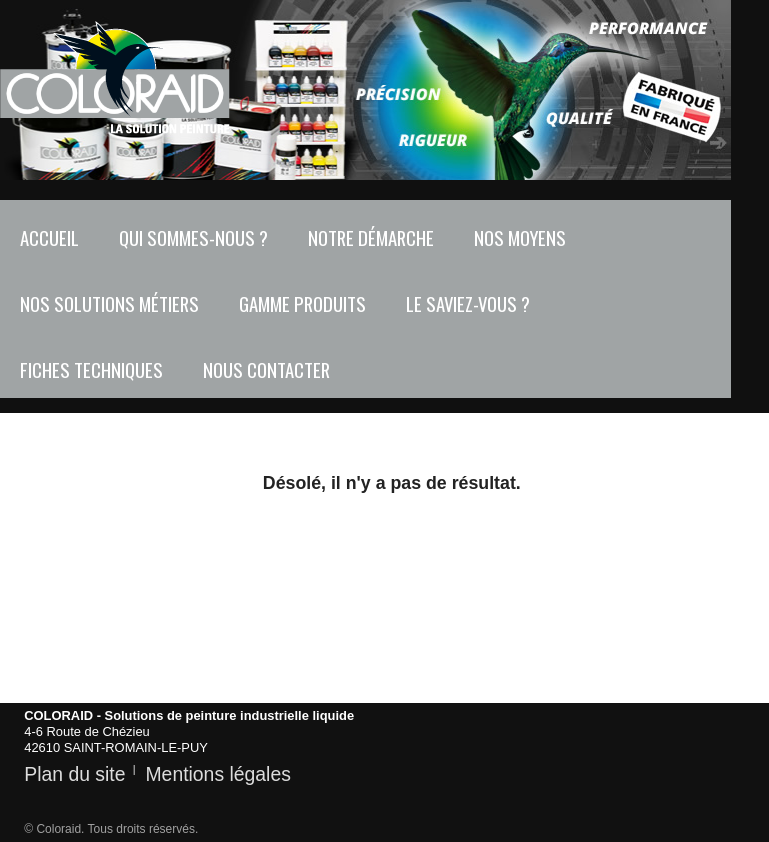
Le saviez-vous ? (468, 303)
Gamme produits (302, 303)
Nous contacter (266, 369)
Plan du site (74, 774)
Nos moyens (520, 237)
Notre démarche (371, 237)
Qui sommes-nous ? (193, 237)
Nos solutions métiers (109, 303)
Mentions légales (217, 774)
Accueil (49, 237)
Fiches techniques (91, 369)
